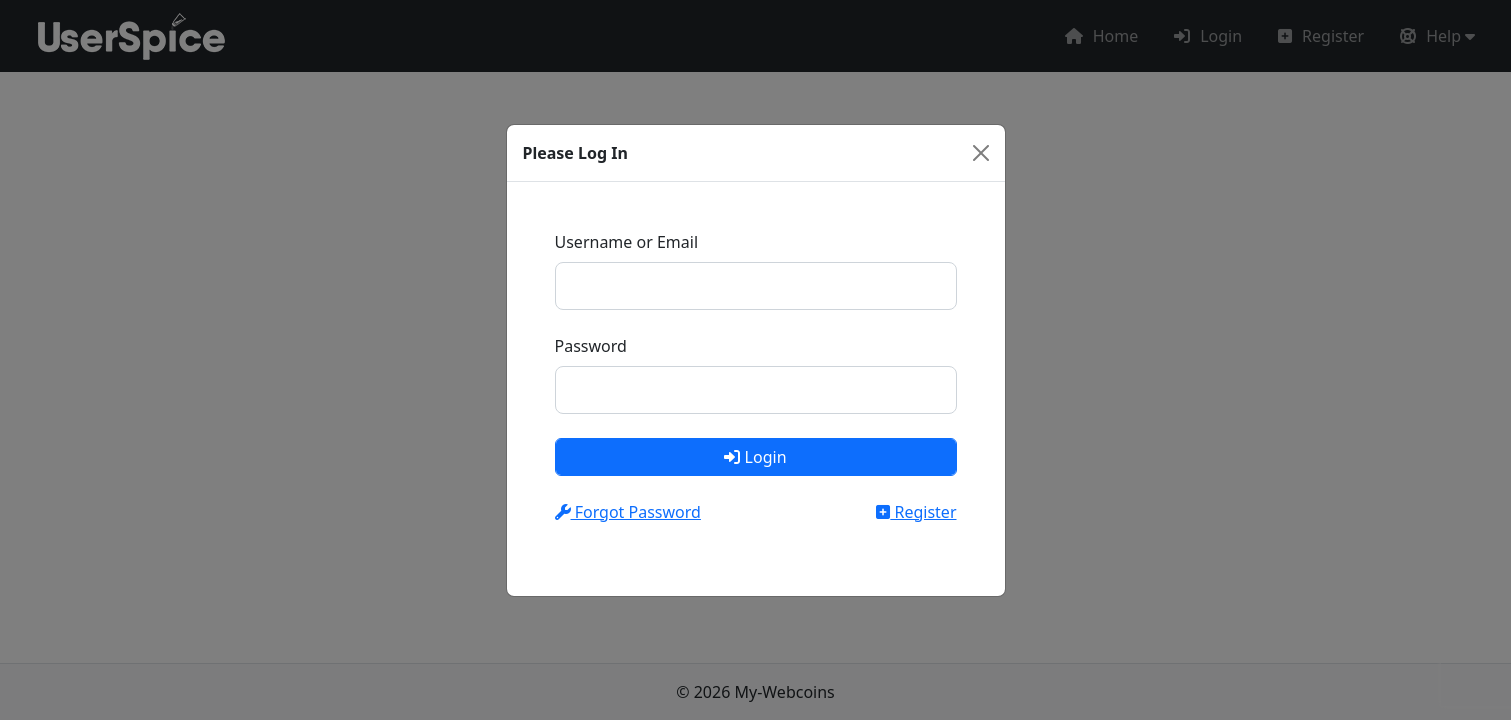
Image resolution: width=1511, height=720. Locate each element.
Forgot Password (628, 512)
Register (916, 512)
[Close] (981, 153)
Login (755, 457)
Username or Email (627, 242)
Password (591, 346)
